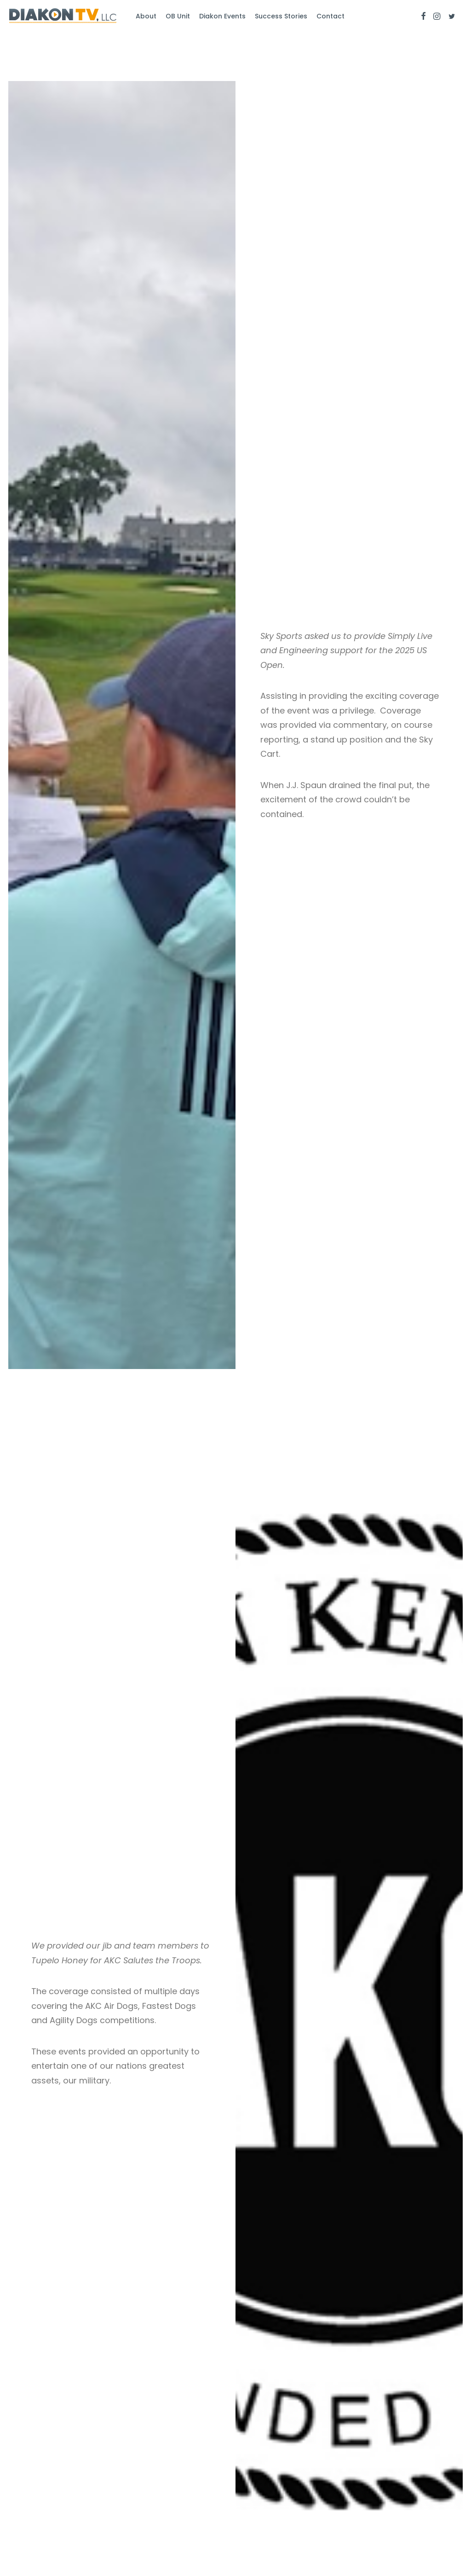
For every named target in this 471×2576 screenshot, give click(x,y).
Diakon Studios (45, 2479)
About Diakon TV (166, 2465)
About (146, 16)
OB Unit (178, 16)
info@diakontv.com (277, 2465)
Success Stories (281, 16)
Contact (330, 16)
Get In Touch (160, 2494)
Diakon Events (222, 16)
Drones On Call (45, 2494)
